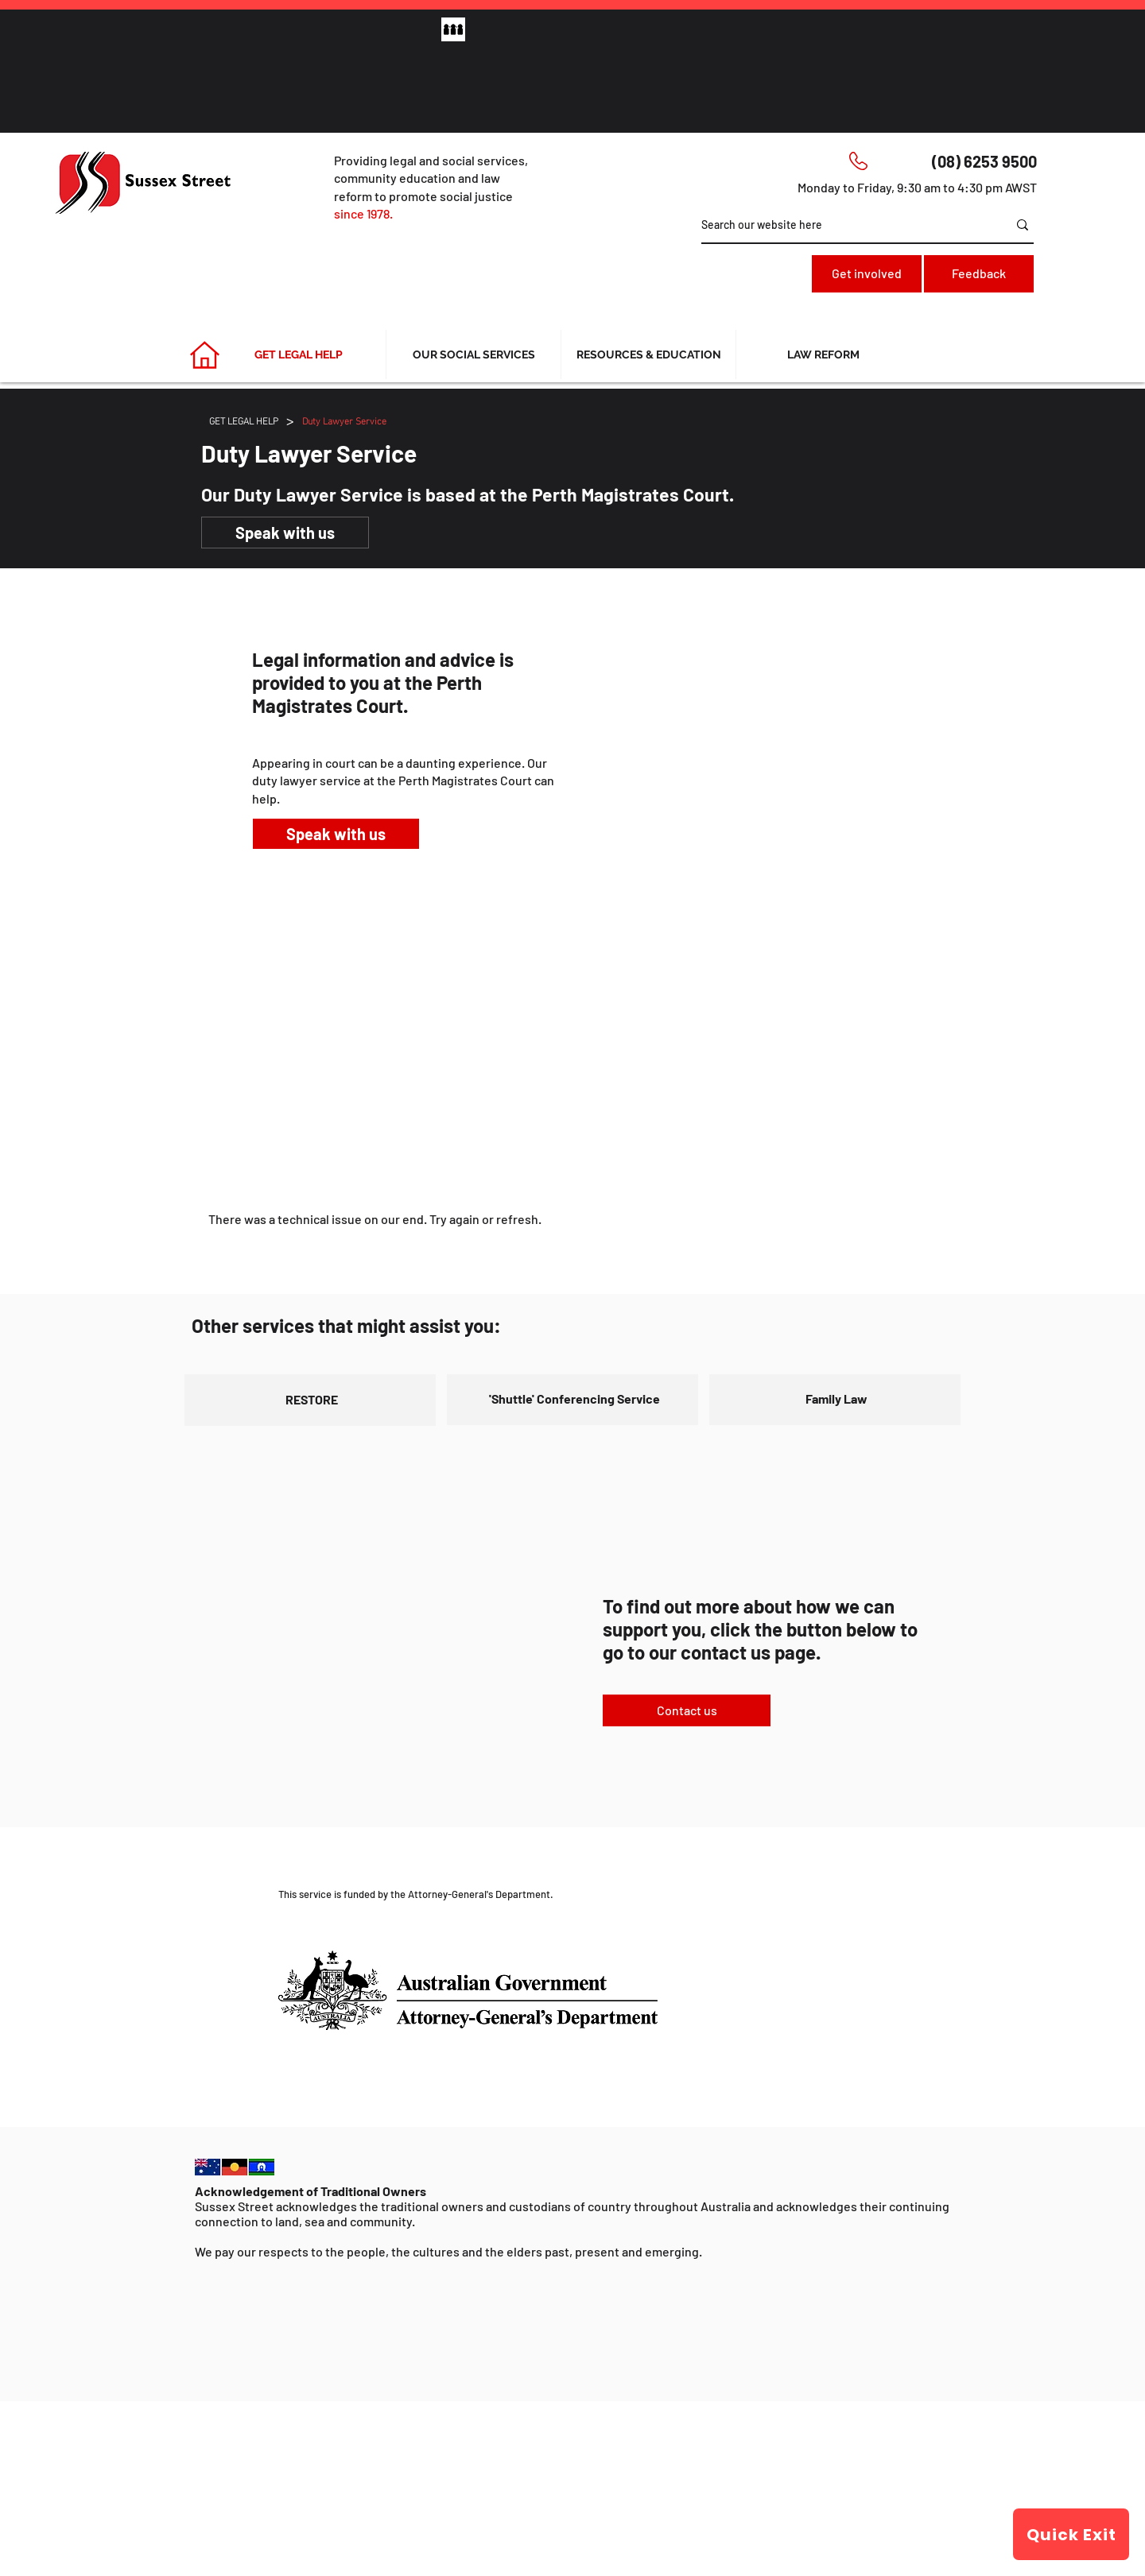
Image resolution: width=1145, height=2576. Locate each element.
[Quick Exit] (1071, 2534)
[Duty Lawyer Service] (344, 419)
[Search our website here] (842, 224)
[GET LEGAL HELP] (243, 419)
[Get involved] (867, 273)
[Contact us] (686, 1710)
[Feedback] (979, 273)
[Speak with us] (285, 532)
